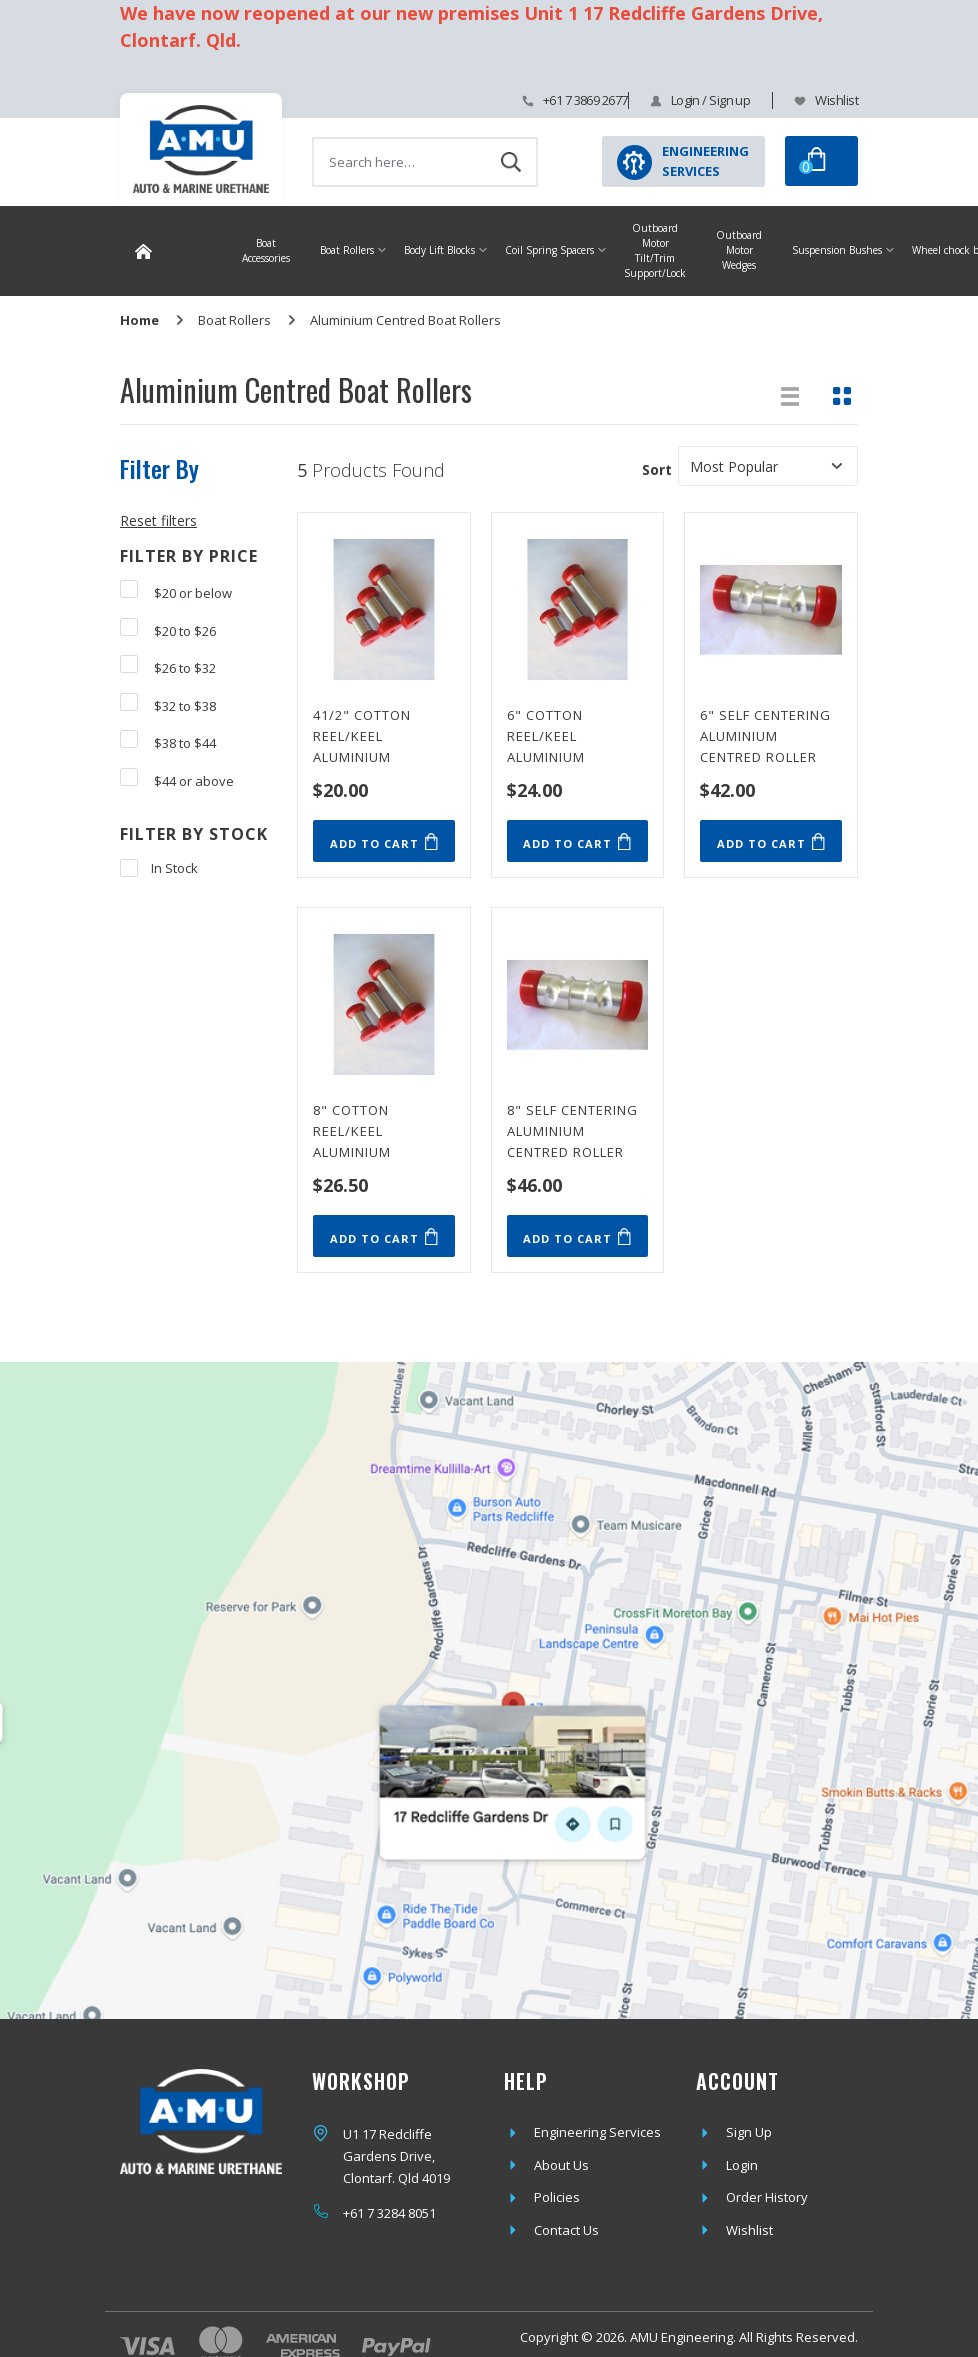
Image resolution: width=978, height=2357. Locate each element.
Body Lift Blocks (439, 250)
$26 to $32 (168, 666)
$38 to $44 (168, 741)
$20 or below (176, 591)
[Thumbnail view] (842, 396)
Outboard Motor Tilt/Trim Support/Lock (655, 250)
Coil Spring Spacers (549, 250)
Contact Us (566, 2230)
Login (742, 2165)
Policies (557, 2197)
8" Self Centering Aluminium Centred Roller (572, 1129)
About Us (561, 2165)
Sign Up (749, 2132)
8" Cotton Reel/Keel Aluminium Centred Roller (371, 1129)
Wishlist (836, 100)
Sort (657, 469)
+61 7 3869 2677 (585, 100)
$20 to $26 (168, 629)
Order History (767, 2197)
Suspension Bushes (837, 250)
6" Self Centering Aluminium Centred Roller (765, 734)
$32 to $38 (168, 704)
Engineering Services (597, 2132)
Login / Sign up (711, 100)
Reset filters (158, 520)
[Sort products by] (768, 466)
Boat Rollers (347, 250)
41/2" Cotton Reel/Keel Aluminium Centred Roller (371, 734)
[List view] (790, 396)
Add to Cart (384, 842)
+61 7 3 (363, 2213)
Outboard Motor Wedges (739, 250)
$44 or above (177, 779)
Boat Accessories (266, 250)
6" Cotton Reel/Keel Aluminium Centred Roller (565, 734)
